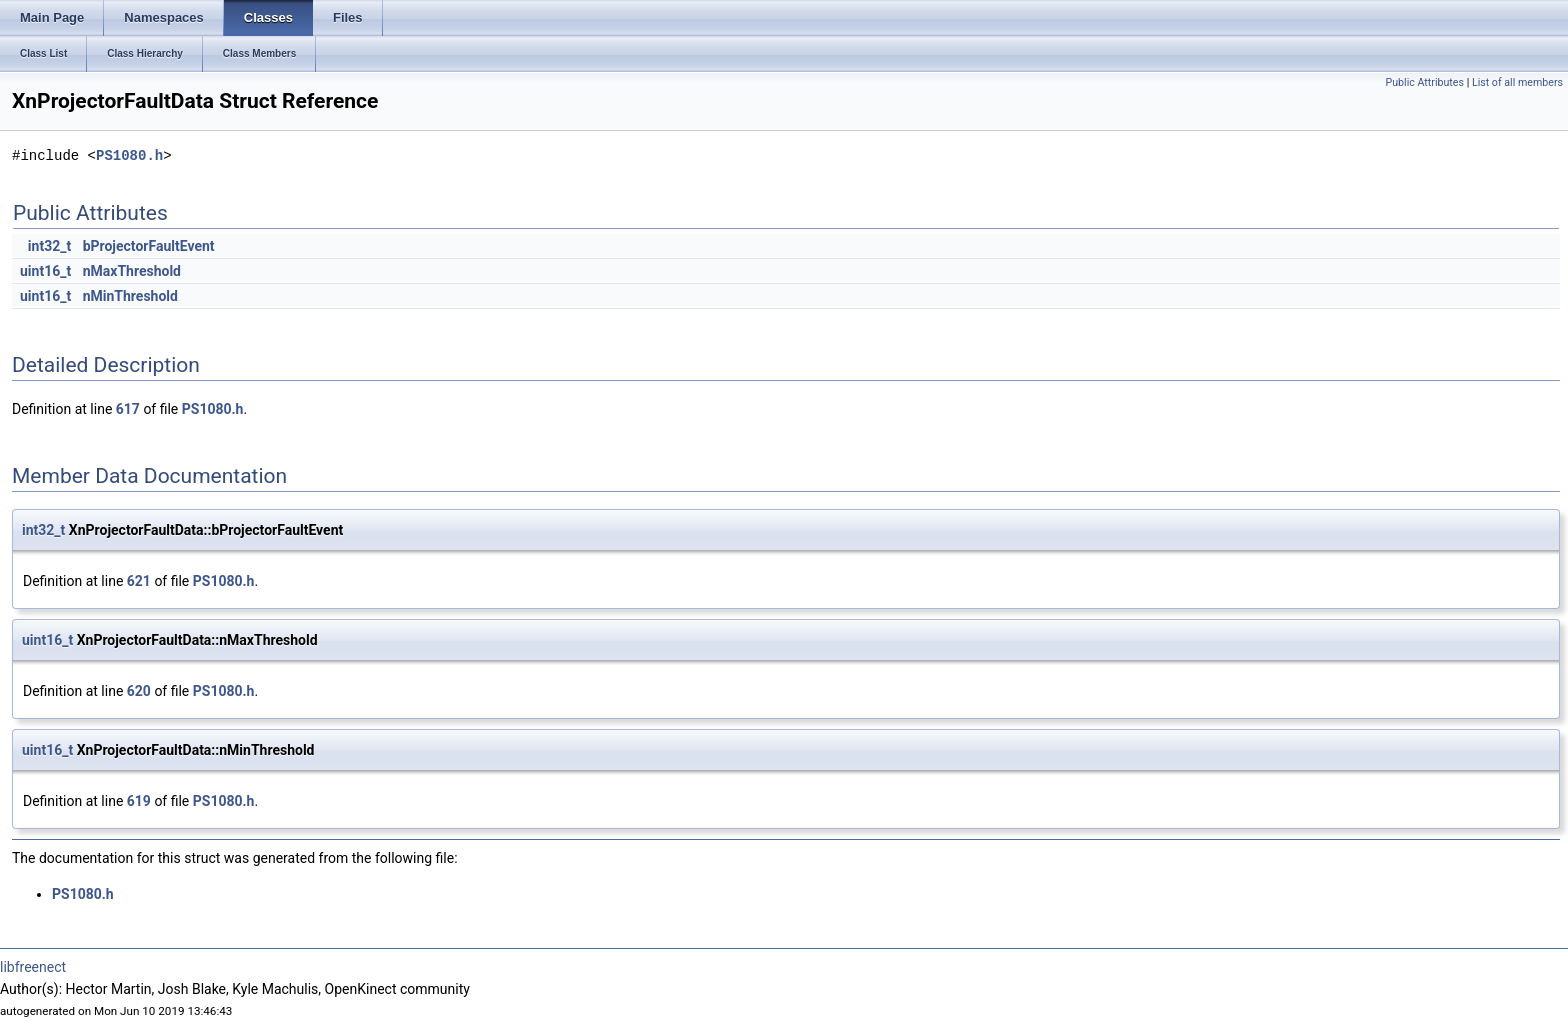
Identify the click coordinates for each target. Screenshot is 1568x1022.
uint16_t (45, 271)
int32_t (49, 246)
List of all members (1517, 82)
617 (128, 409)
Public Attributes (1424, 82)
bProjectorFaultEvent (149, 246)
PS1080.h (129, 155)
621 (139, 581)
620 (139, 691)
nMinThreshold (130, 296)
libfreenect (33, 967)
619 (139, 801)
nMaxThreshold (132, 271)
